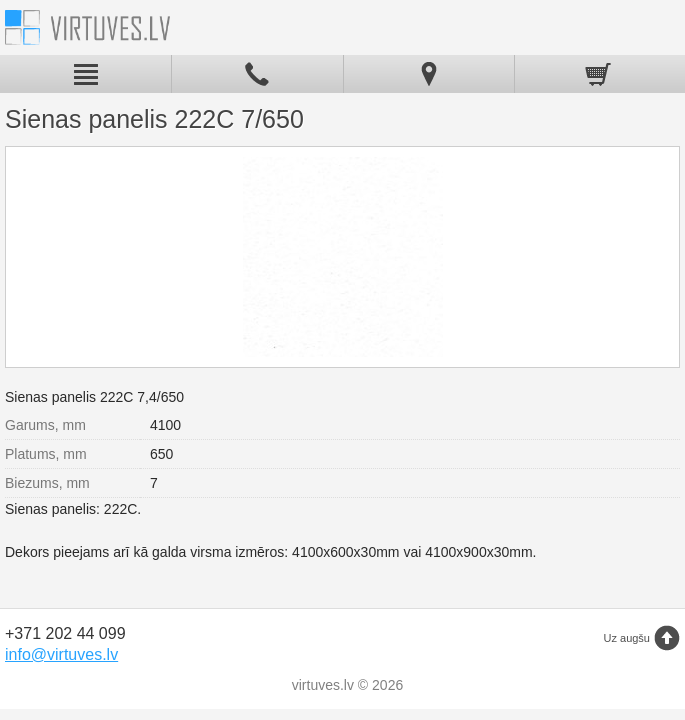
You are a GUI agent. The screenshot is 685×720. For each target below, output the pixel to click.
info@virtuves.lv (61, 654)
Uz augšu (627, 638)
